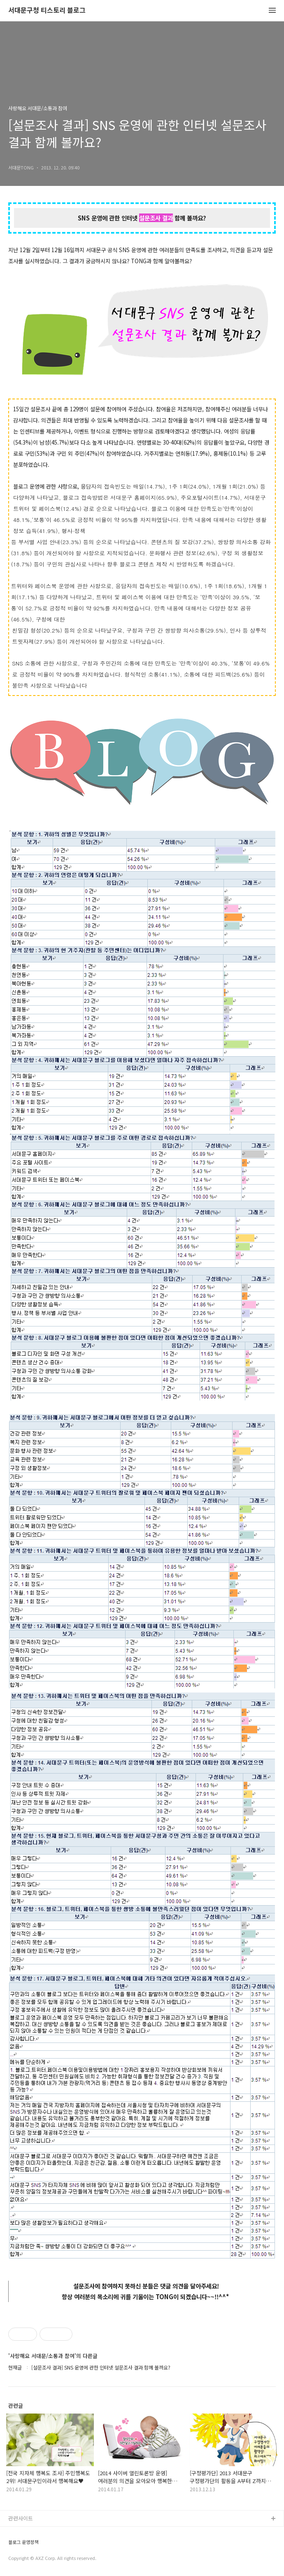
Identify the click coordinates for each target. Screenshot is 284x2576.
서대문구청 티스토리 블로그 (47, 10)
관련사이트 (20, 2518)
